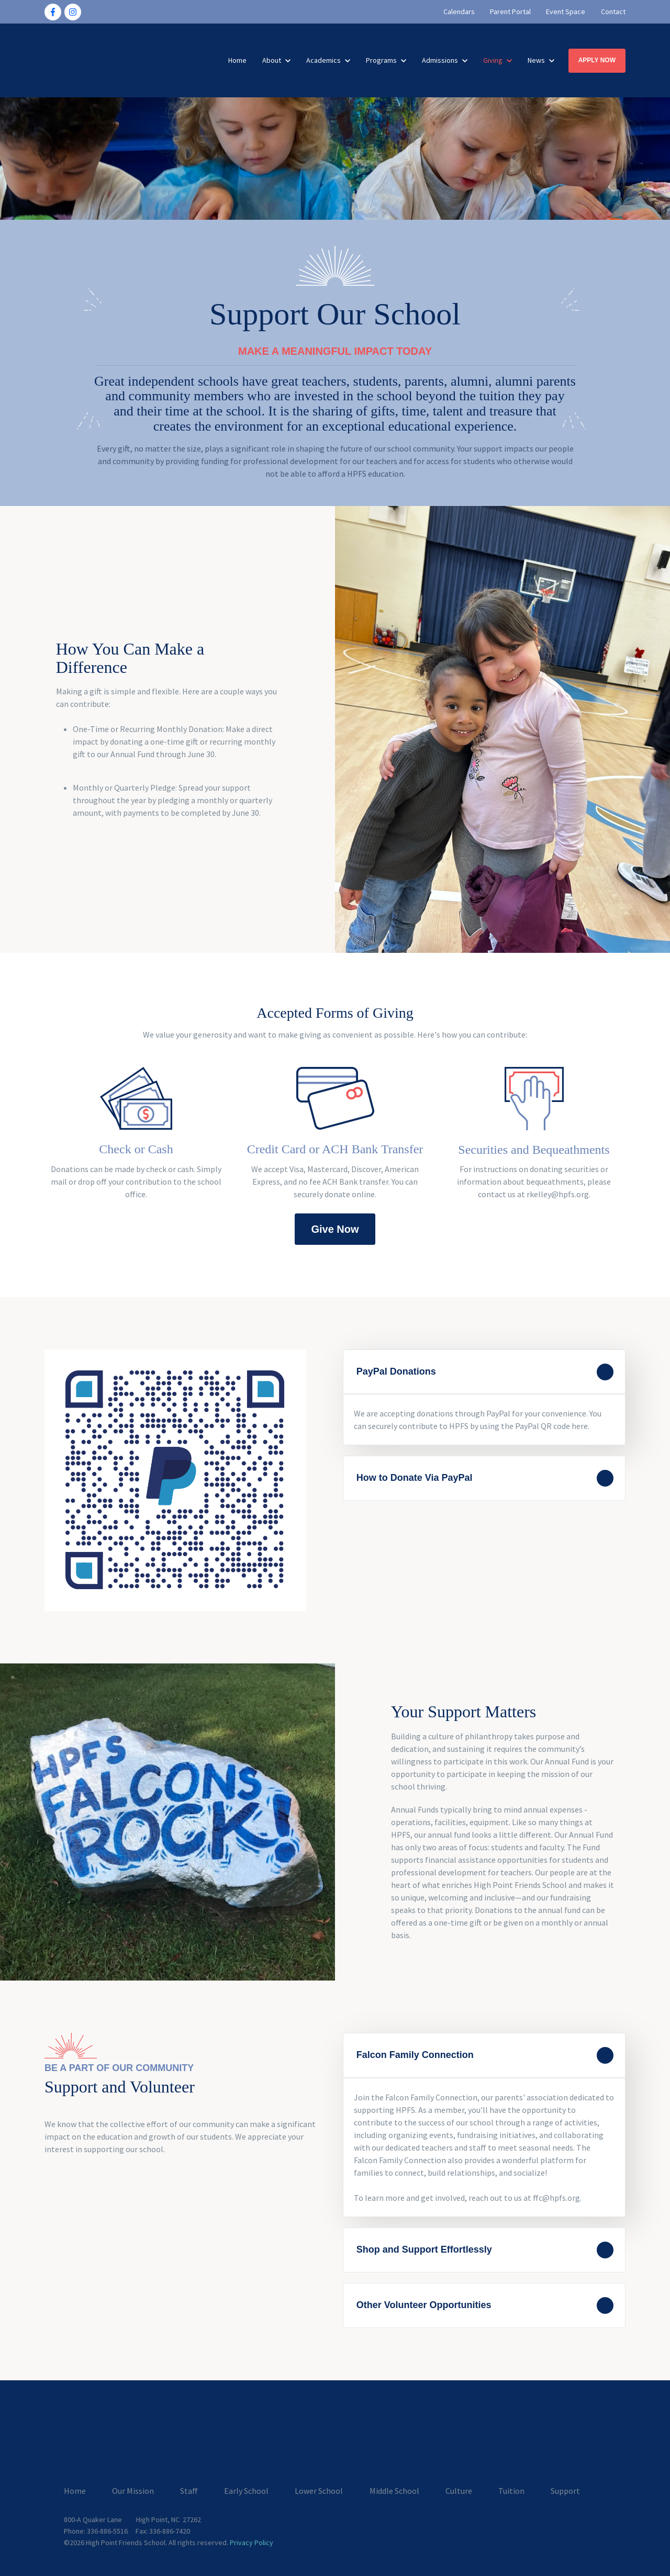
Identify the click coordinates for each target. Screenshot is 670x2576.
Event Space (566, 11)
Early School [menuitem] (246, 2489)
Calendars (459, 11)
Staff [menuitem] (189, 2489)
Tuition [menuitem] (511, 2489)
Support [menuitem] (565, 2489)
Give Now (335, 1228)
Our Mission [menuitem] (133, 2489)
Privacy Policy (251, 2541)
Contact (613, 11)
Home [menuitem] (75, 2489)
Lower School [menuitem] (319, 2489)
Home (237, 60)
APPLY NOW (597, 60)
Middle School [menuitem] (394, 2489)
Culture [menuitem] (458, 2489)
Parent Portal (510, 11)
